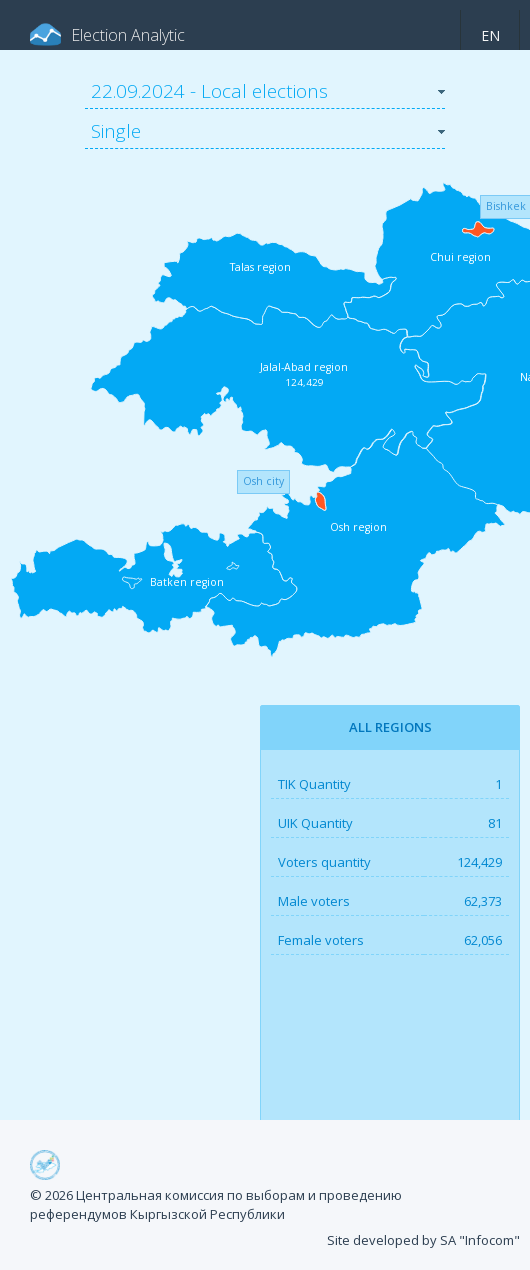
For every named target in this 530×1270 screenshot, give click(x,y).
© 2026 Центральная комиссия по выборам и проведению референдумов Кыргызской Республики (216, 1205)
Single (116, 131)
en (490, 35)
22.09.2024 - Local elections (209, 91)
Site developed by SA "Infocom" (423, 1240)
